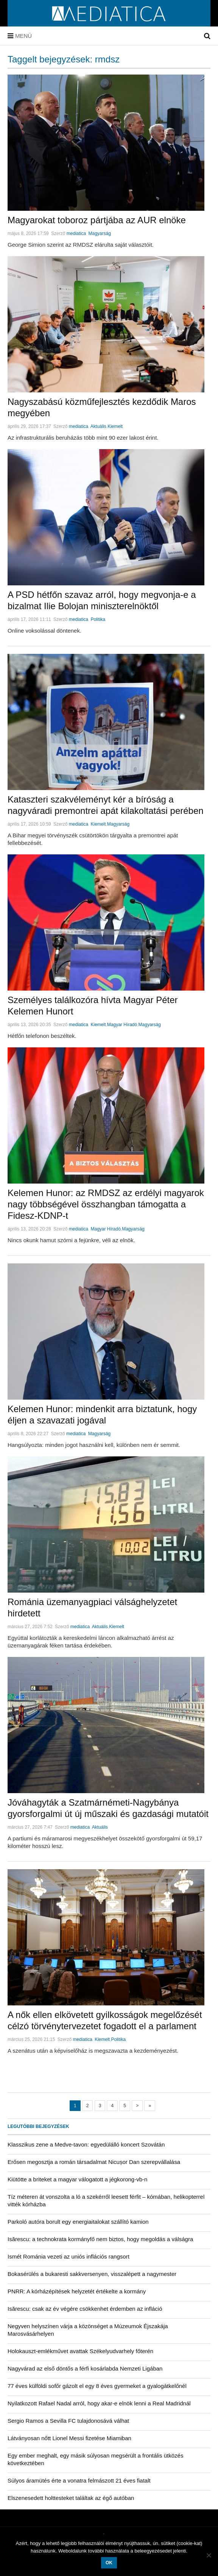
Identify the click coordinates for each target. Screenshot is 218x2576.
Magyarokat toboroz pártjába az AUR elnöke (97, 220)
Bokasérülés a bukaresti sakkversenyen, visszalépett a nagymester (92, 2274)
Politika (97, 619)
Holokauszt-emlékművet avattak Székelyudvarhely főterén (80, 2351)
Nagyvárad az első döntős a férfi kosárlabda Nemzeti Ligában (85, 2368)
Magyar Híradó (122, 1024)
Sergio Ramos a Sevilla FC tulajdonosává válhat (68, 2420)
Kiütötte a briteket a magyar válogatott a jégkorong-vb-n (77, 2179)
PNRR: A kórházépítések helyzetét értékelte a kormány (77, 2291)
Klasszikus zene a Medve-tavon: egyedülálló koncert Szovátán (86, 2144)
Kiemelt (115, 426)
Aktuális (98, 426)
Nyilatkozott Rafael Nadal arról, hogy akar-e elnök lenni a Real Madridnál (99, 2403)
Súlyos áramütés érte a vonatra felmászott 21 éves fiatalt (79, 2480)
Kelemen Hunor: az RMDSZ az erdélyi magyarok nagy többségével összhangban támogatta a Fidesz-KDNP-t (106, 1204)
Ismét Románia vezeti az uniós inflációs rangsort (68, 2256)
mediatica (76, 233)
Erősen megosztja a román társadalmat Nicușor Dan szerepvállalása (94, 2162)
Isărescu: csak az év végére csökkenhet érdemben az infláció (85, 2308)
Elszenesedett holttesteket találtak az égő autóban (71, 2498)
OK (109, 2562)
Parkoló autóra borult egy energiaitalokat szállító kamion (78, 2221)
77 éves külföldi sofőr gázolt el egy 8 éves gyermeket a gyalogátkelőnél (97, 2386)
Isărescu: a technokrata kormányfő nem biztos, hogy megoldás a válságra (100, 2239)
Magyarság (99, 233)
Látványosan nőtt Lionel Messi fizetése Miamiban (69, 2438)
